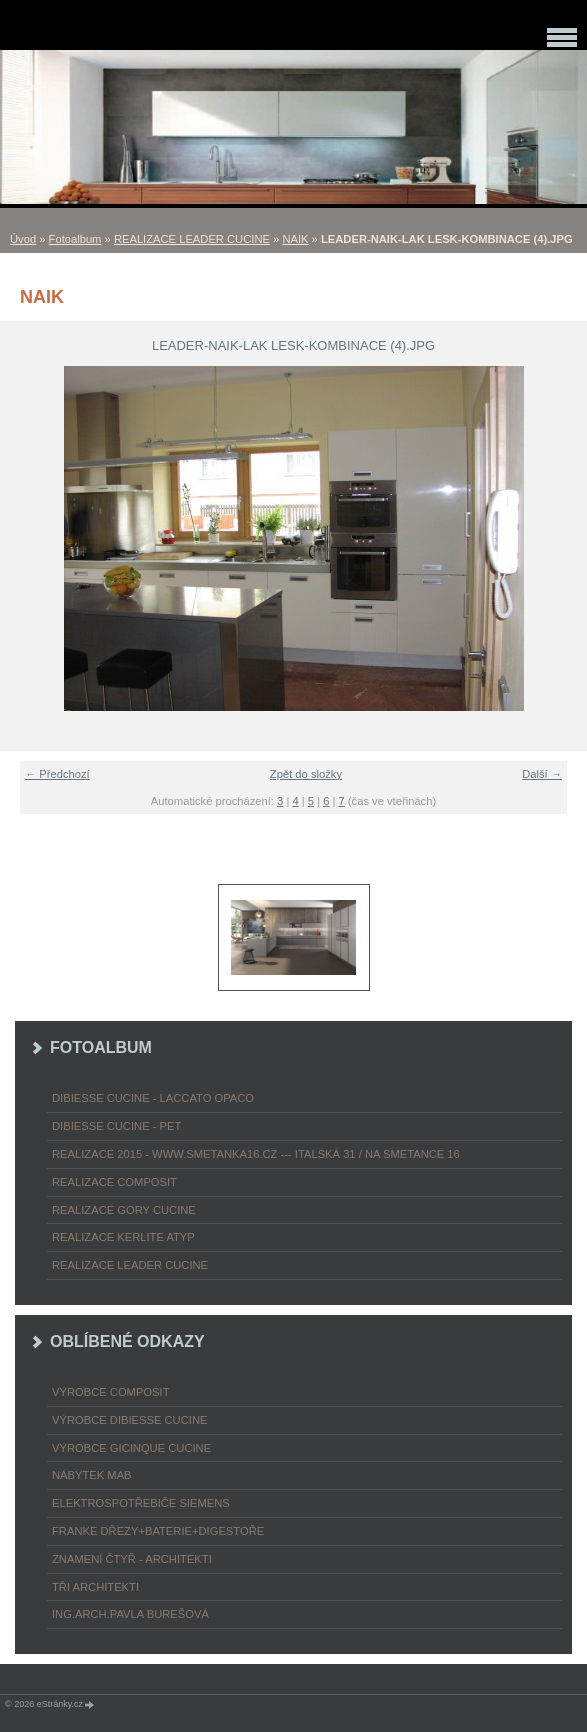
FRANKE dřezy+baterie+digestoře (158, 1531)
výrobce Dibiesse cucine (129, 1420)
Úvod (23, 239)
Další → (542, 774)
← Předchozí (57, 774)
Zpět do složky (306, 774)
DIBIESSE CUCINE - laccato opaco (153, 1098)
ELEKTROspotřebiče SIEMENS (141, 1503)
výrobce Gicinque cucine (131, 1448)
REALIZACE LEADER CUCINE (192, 239)
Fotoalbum (75, 239)
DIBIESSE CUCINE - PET (116, 1126)
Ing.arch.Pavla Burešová (130, 1614)
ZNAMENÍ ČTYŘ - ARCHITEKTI (132, 1559)
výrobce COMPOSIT (111, 1392)
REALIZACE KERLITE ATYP (123, 1237)
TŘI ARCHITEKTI (95, 1587)
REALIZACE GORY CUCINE (124, 1210)
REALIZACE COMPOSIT (114, 1182)
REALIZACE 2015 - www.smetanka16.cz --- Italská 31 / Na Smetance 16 (256, 1154)
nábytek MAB (92, 1475)
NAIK (295, 239)
